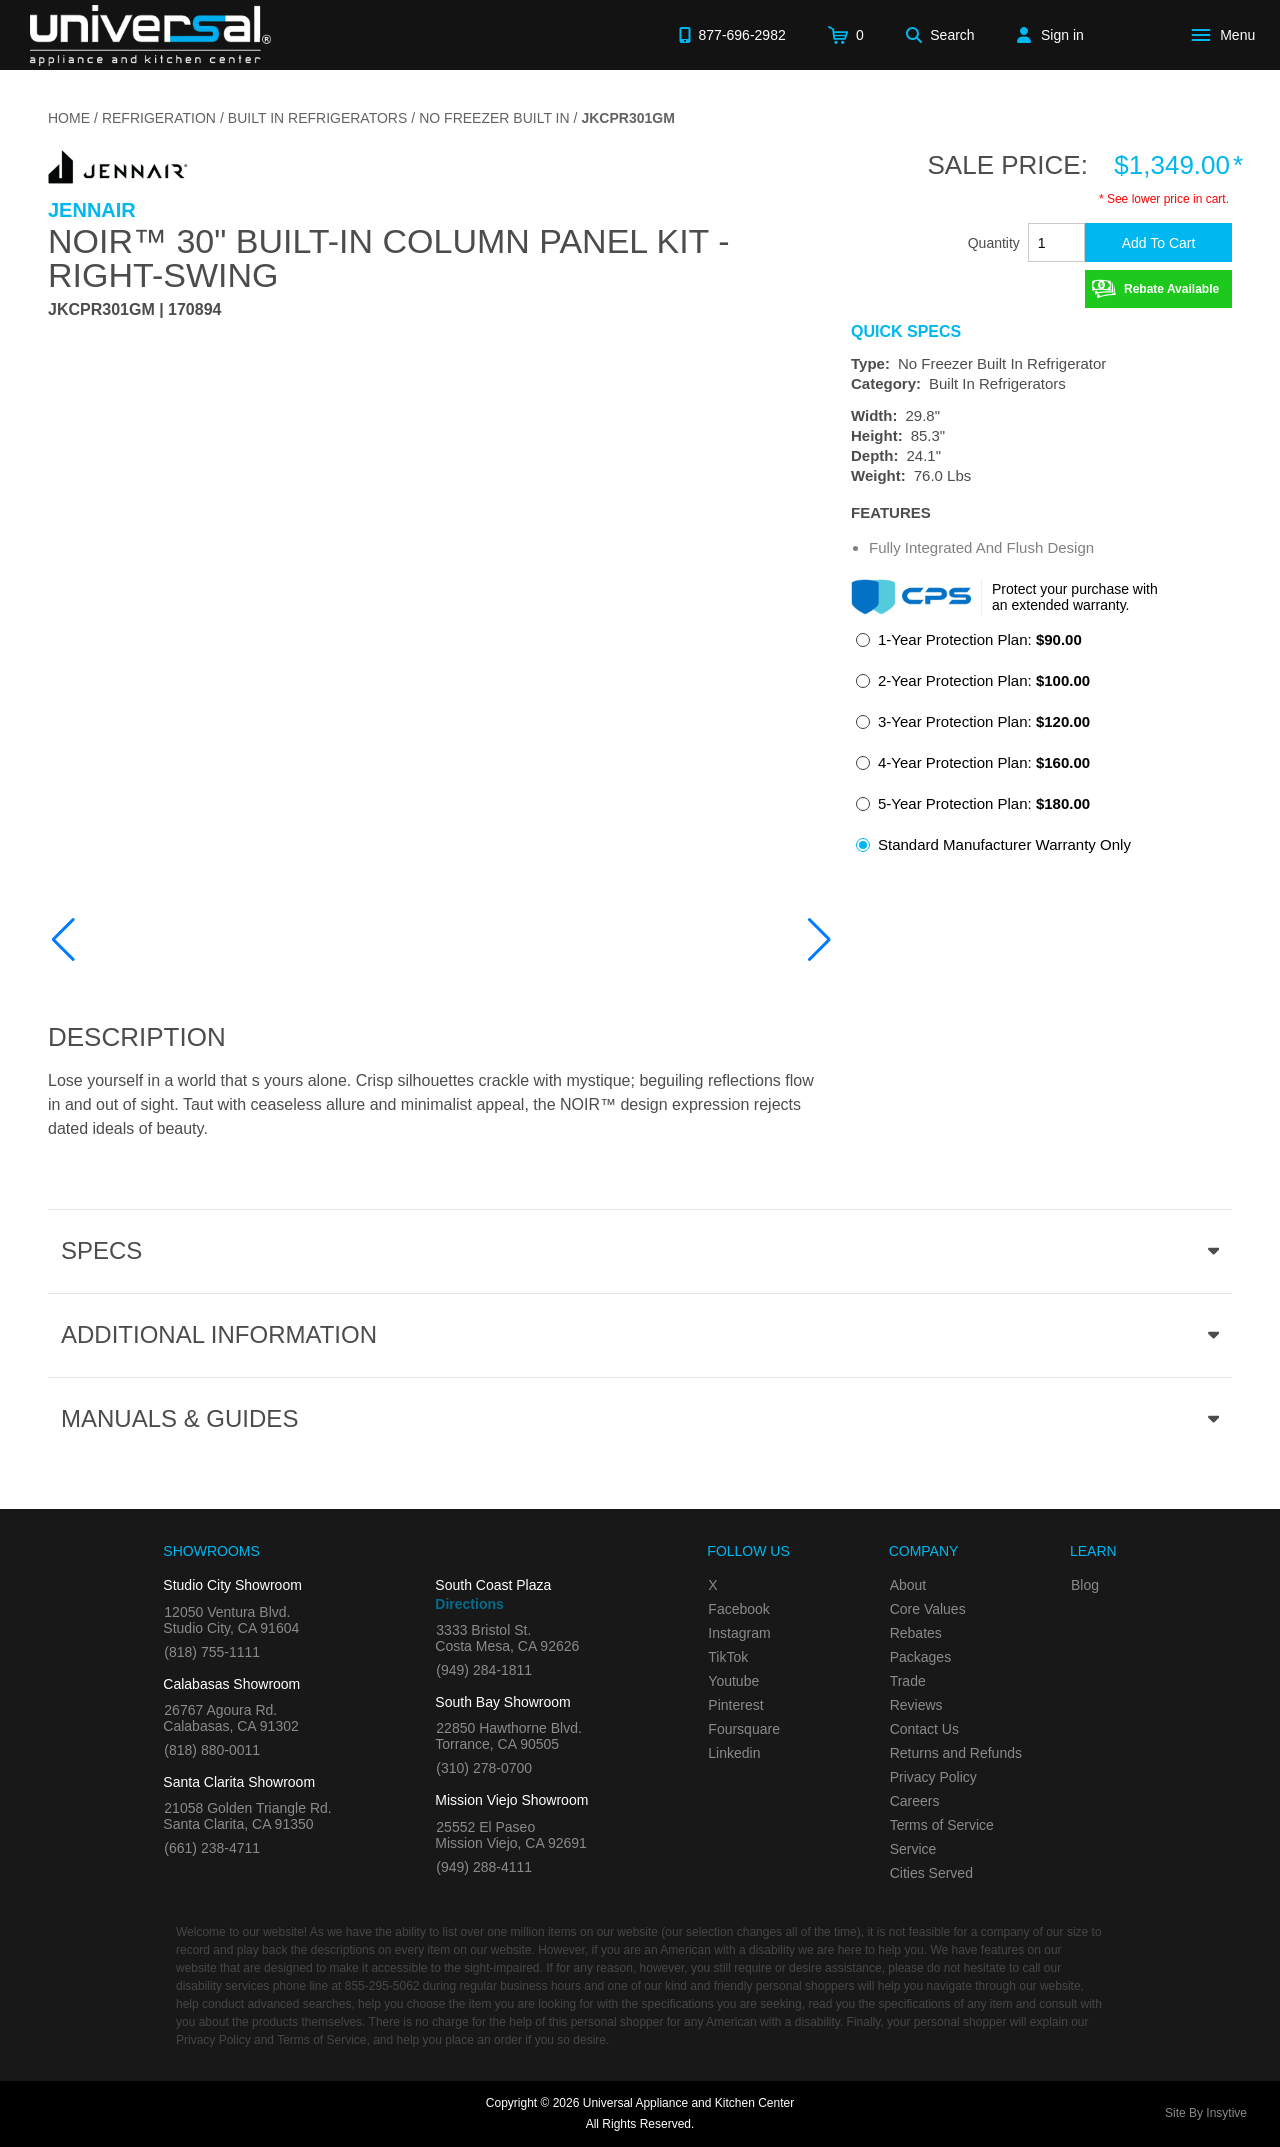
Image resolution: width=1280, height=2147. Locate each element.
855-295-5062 (382, 1986)
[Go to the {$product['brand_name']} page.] (118, 165)
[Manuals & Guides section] (640, 1419)
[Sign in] (1050, 35)
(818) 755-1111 (212, 1652)
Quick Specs (906, 332)
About (908, 1585)
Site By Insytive (1206, 2113)
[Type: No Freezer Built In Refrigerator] (1041, 364)
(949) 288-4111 (484, 1867)
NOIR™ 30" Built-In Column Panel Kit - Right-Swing (389, 258)
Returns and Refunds (956, 1753)
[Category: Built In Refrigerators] (1041, 384)
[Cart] (846, 35)
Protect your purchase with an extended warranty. (1075, 597)
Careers (915, 1801)
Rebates (916, 1633)
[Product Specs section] (640, 1251)
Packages (920, 1657)
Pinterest (735, 1705)
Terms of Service (942, 1825)
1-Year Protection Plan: (980, 639)
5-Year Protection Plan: (984, 803)
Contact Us (924, 1729)
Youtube (733, 1681)
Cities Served (931, 1873)
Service (913, 1849)
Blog (1085, 1585)
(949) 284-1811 (484, 1670)
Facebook (738, 1609)
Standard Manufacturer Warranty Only (1004, 844)
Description (137, 1037)
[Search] (940, 35)
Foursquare (744, 1729)
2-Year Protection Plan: (984, 680)
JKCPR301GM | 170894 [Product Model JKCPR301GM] (134, 310)
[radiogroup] (1041, 748)
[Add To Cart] (1158, 242)
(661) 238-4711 (212, 1848)
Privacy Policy (933, 1777)
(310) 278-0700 (484, 1768)
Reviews (916, 1705)
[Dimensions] (1041, 446)
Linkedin (734, 1753)
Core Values (928, 1609)
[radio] (969, 645)
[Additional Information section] (640, 1335)
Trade (908, 1681)
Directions (469, 1604)
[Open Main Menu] (1227, 35)
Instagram (739, 1633)
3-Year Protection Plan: (984, 721)
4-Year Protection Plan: (984, 762)
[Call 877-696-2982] (732, 35)
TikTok (728, 1657)
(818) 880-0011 (212, 1750)
